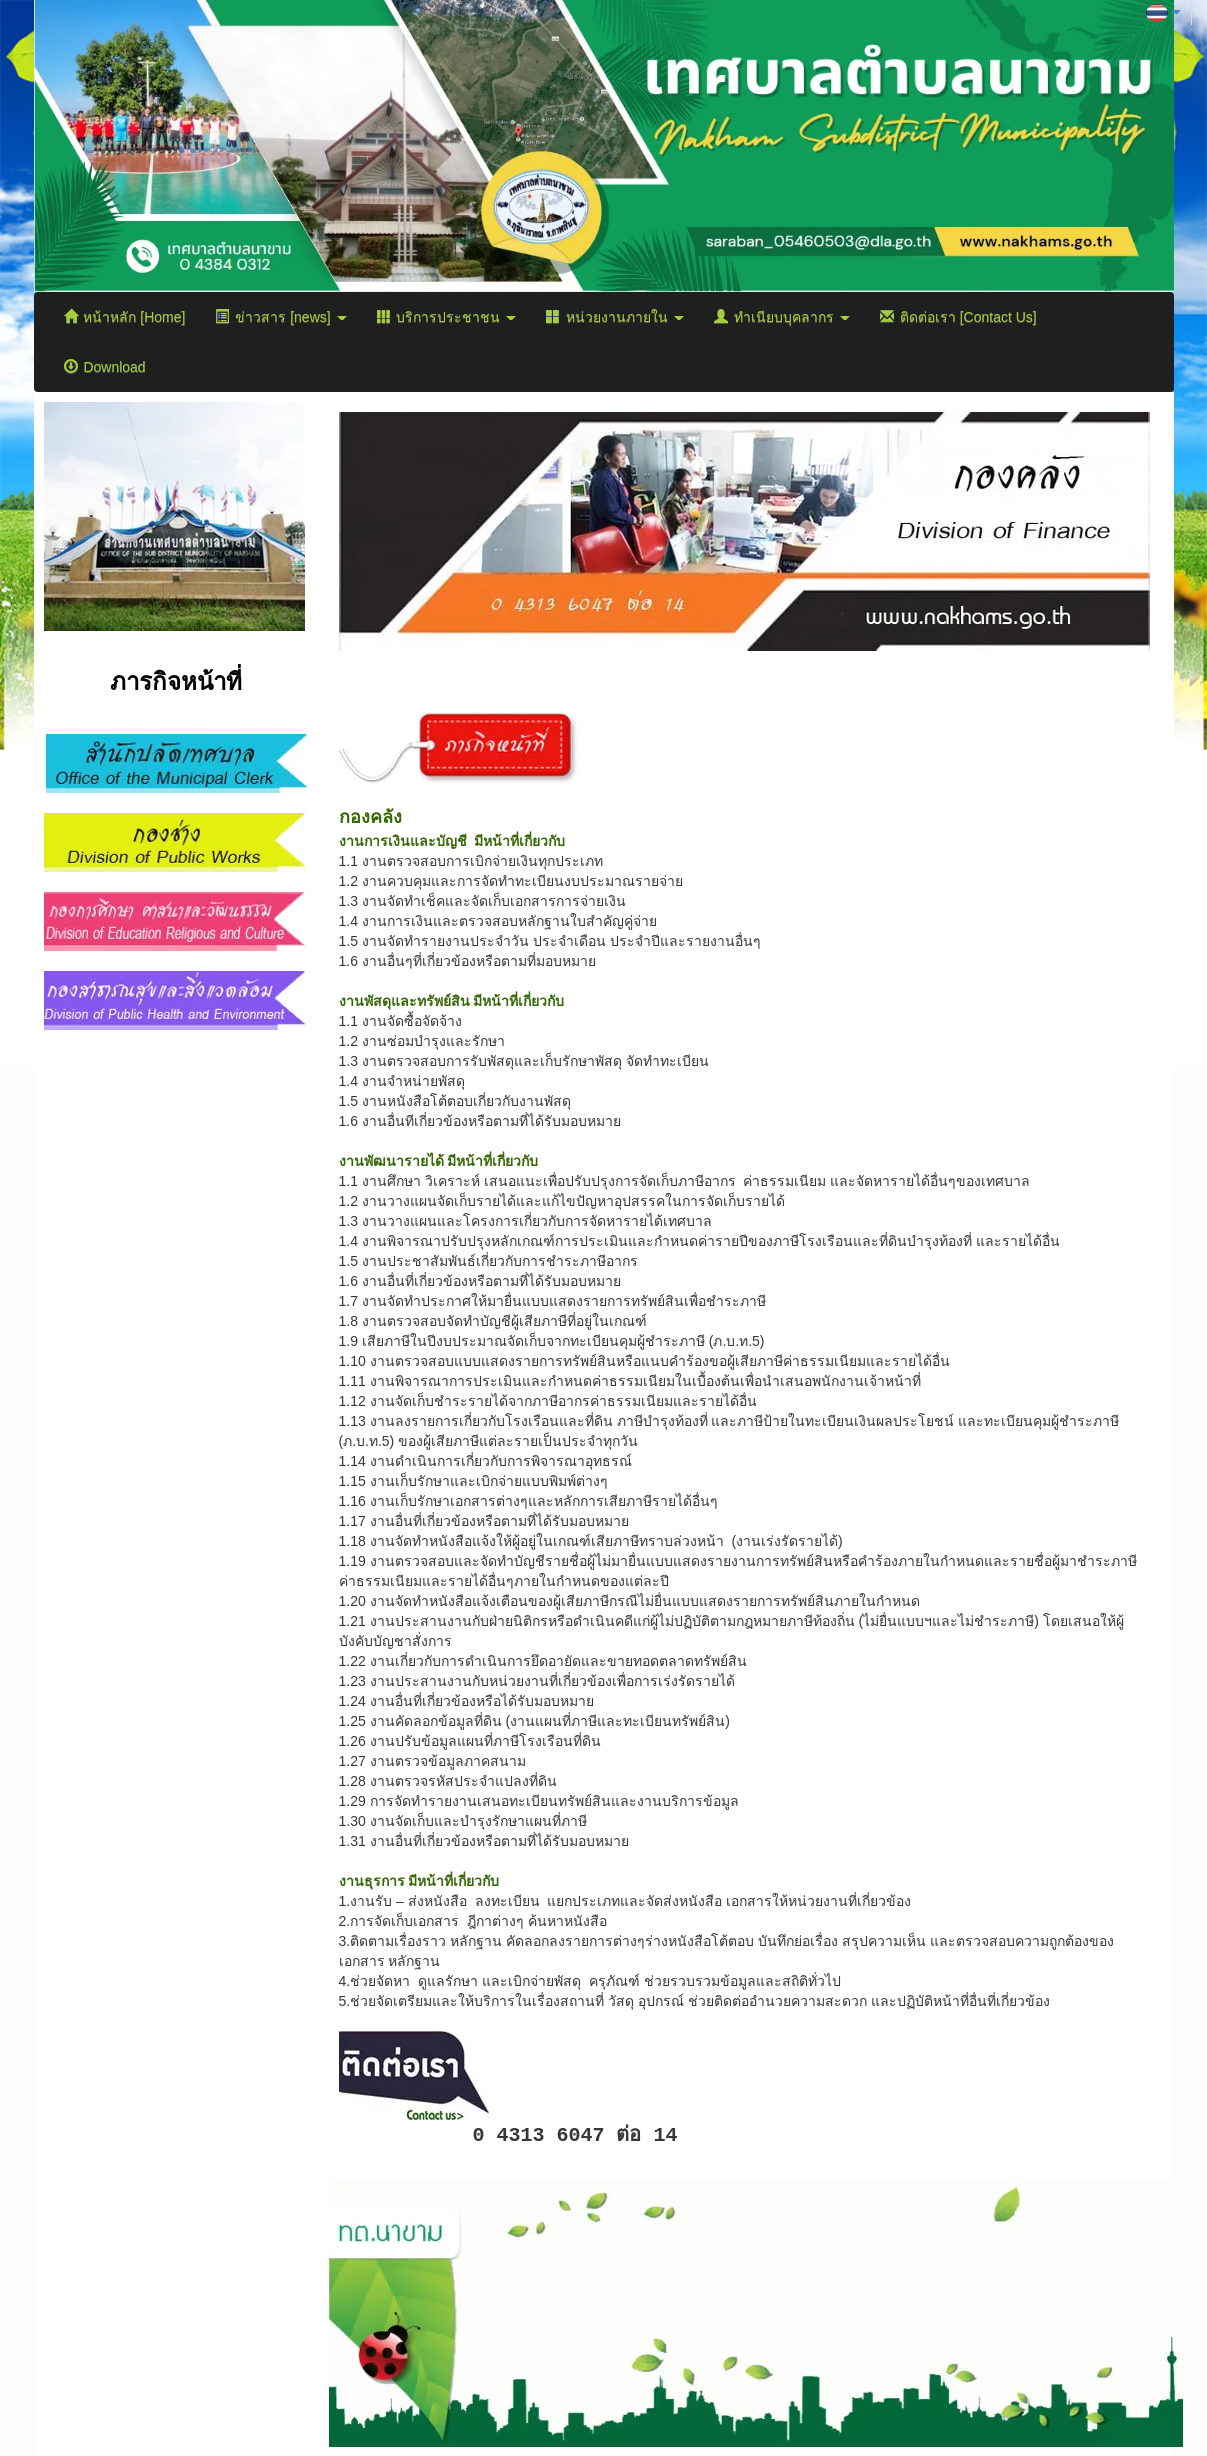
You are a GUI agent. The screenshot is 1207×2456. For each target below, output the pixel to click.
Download (105, 367)
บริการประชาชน (447, 317)
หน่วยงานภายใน (615, 317)
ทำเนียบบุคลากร (782, 317)
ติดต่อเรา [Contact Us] (958, 317)
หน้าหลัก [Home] (125, 317)
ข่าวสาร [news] (280, 317)
